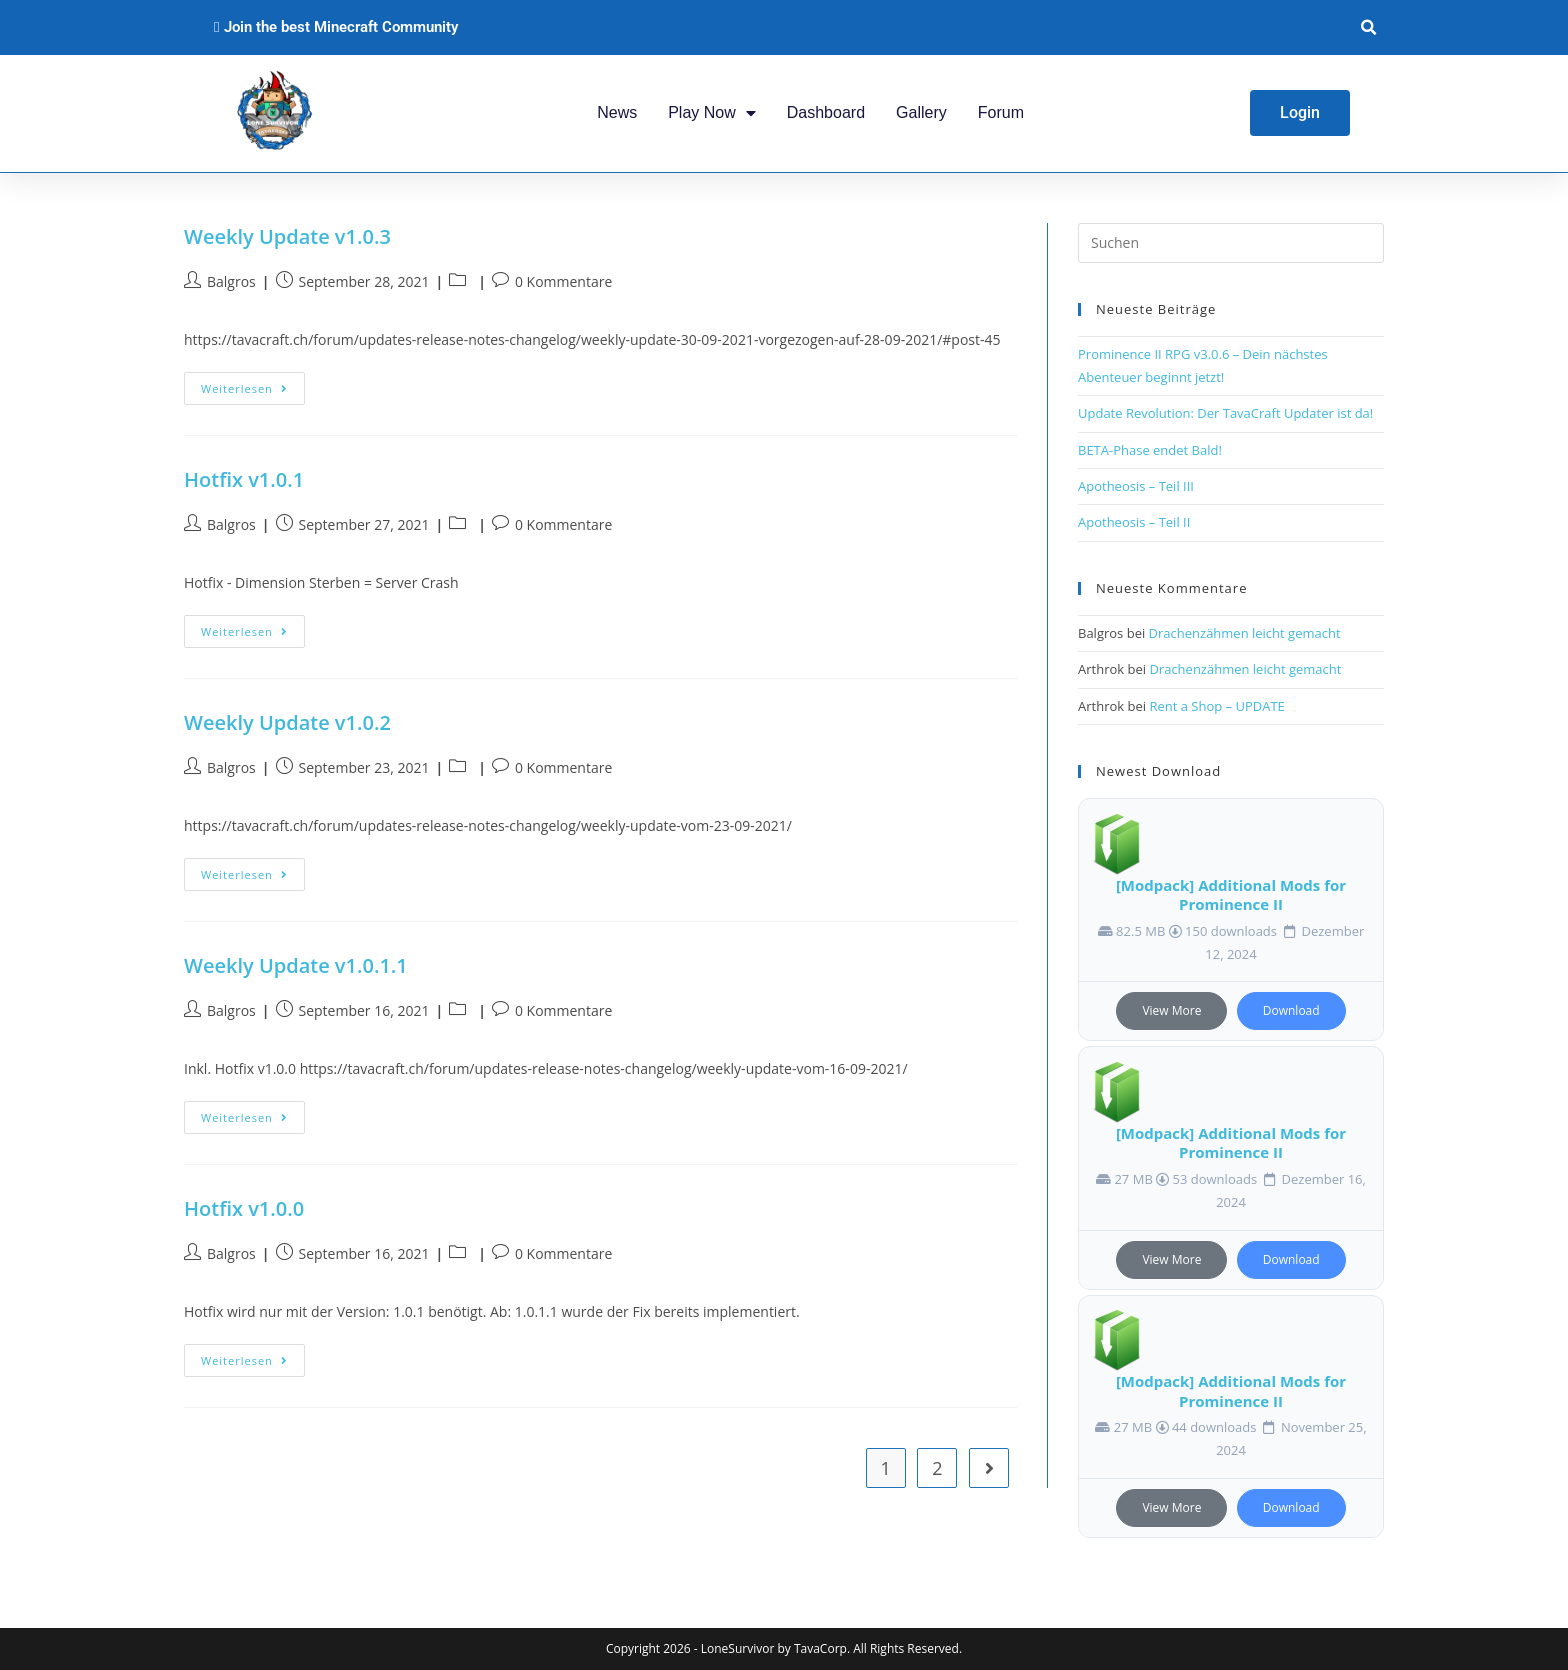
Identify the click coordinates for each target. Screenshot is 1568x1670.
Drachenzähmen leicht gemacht (1245, 633)
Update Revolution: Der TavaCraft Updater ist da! (1225, 413)
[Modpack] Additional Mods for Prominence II (1231, 895)
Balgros (231, 281)
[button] (1368, 27)
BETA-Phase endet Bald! (1150, 450)
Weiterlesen (253, 384)
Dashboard (826, 112)
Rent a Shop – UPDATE (1216, 706)
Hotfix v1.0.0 (244, 1208)
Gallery (921, 112)
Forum (1001, 112)
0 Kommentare (563, 281)
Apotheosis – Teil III (1136, 486)
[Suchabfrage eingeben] (1231, 243)
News (617, 112)
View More (1171, 1010)
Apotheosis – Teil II (1134, 522)
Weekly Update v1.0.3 (287, 236)
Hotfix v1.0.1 (244, 479)
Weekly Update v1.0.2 (287, 722)
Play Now (712, 113)
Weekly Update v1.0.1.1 (296, 965)
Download (1291, 1010)
